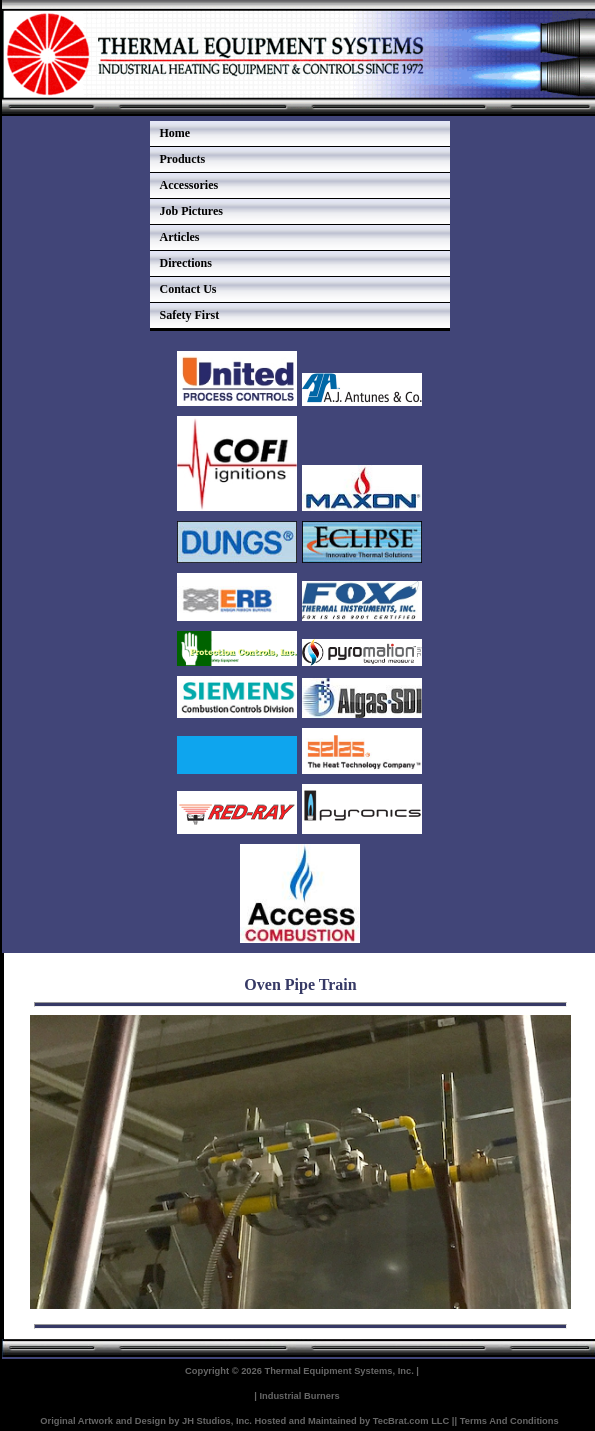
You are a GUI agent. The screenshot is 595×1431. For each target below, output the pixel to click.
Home (175, 133)
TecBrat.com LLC (411, 1421)
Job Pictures (191, 211)
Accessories (189, 185)
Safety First (190, 315)
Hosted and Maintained (306, 1421)
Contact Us (188, 289)
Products (183, 159)
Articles (180, 237)
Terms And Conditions (509, 1421)
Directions (186, 263)
